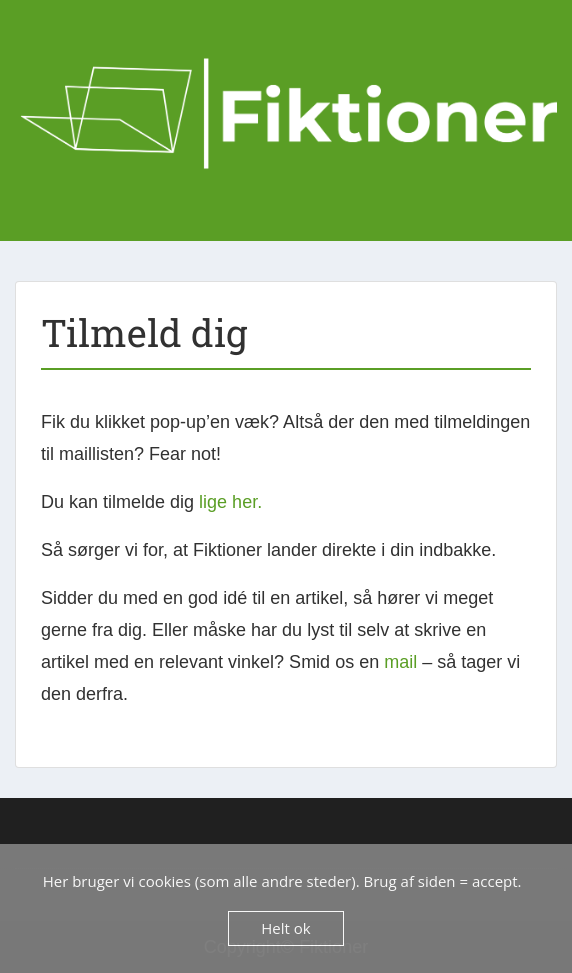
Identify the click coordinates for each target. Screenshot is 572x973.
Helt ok (285, 928)
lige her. (230, 502)
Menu (36, 37)
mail (400, 662)
